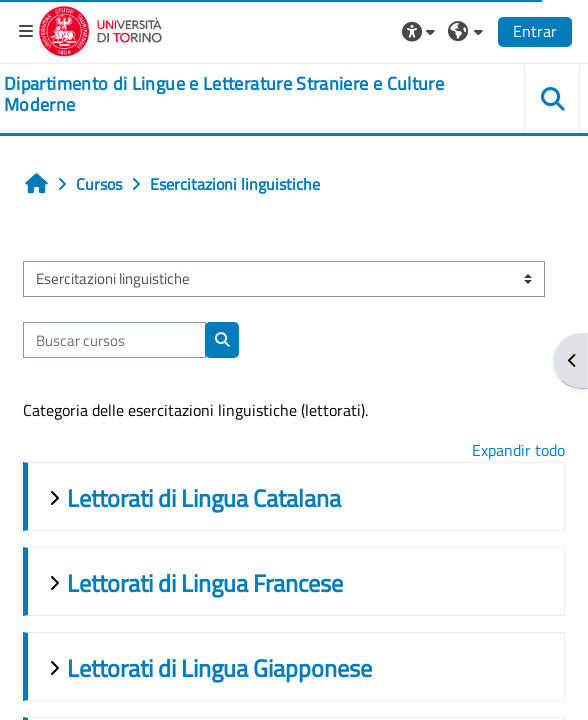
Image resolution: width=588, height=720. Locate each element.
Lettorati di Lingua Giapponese (219, 668)
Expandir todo (518, 450)
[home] (245, 94)
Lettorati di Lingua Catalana (204, 498)
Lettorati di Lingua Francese (205, 583)
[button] (421, 31)
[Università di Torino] (100, 29)
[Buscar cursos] (114, 340)
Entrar (535, 31)
